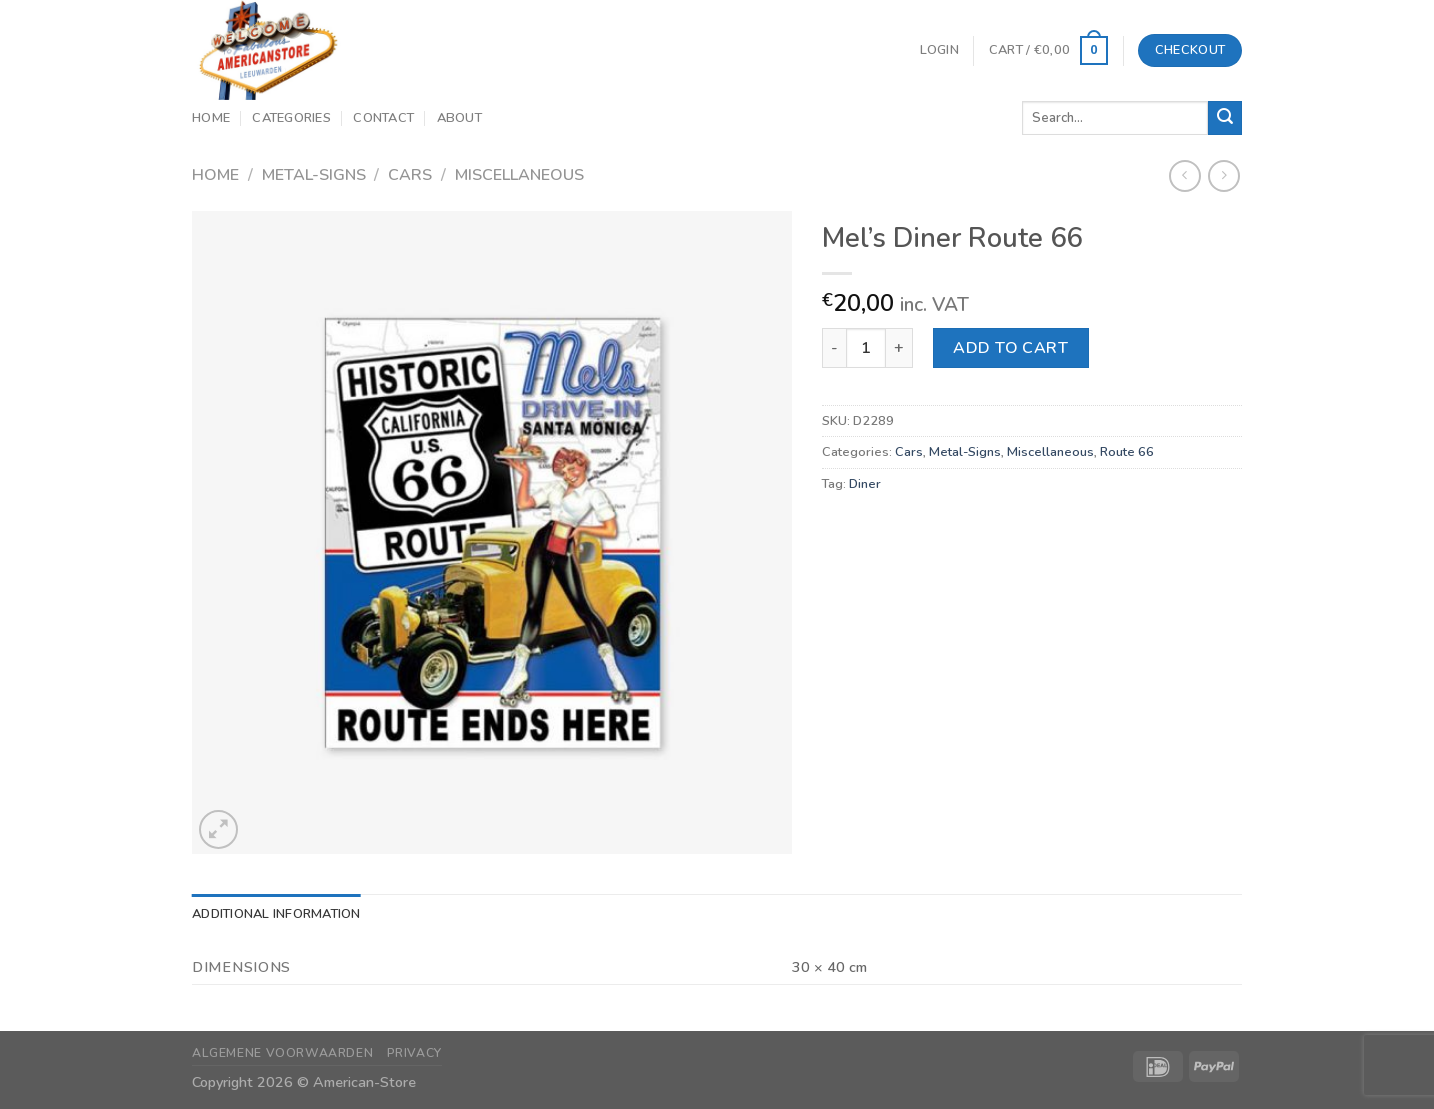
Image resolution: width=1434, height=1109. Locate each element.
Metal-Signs (314, 175)
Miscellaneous (519, 175)
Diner (865, 484)
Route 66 (1127, 452)
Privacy (414, 1053)
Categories (291, 118)
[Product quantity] (866, 348)
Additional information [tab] (276, 914)
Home (211, 118)
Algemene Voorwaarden (282, 1053)
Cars (410, 175)
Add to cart (1010, 348)
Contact (383, 118)
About (459, 118)
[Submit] (1225, 118)
